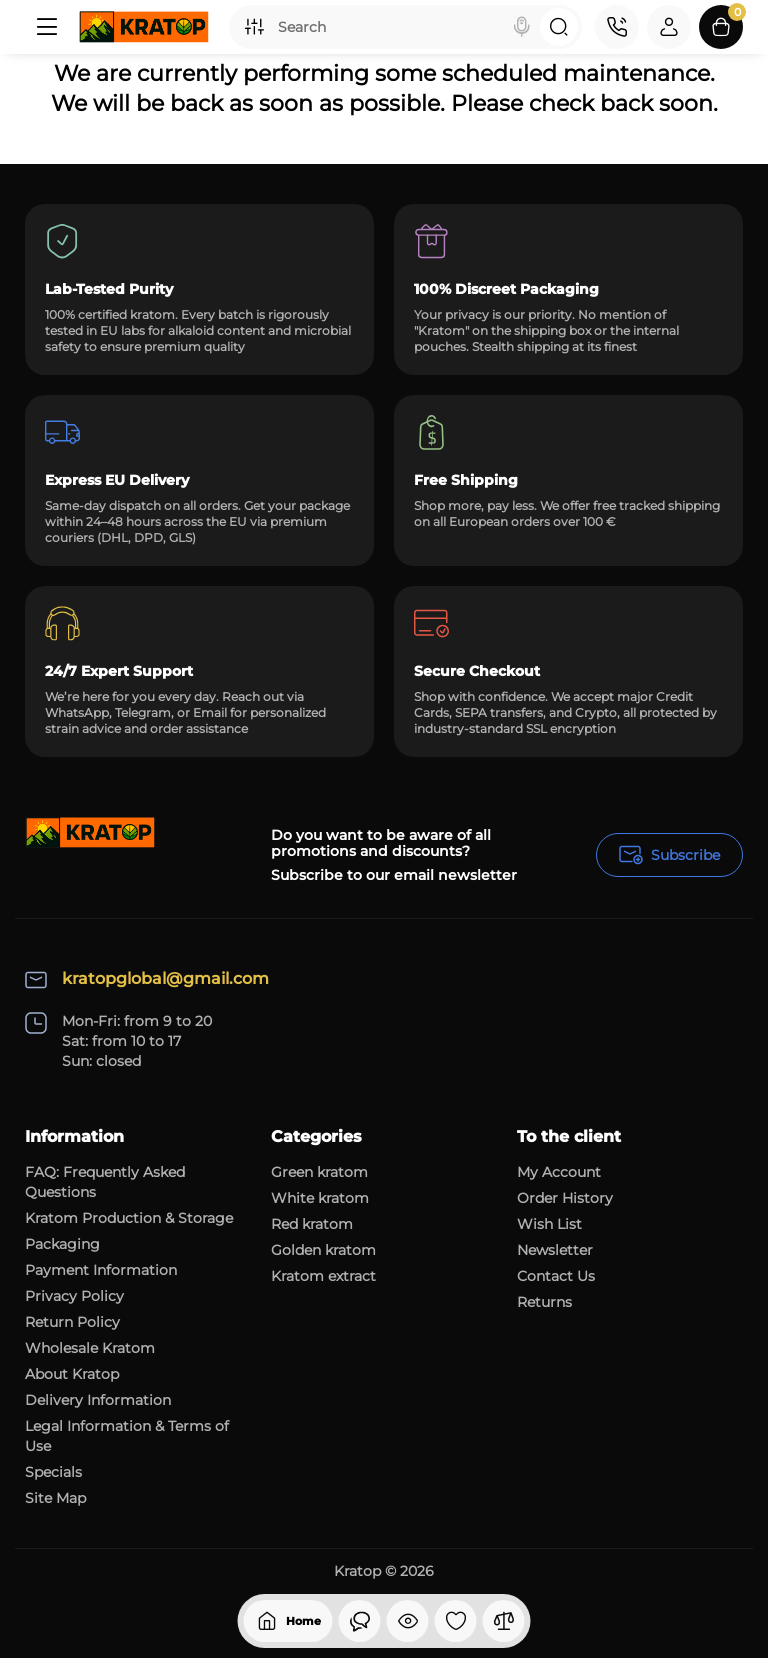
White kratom (320, 1198)
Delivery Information (98, 1400)
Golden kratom (323, 1250)
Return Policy (72, 1322)
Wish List (549, 1224)
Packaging (62, 1244)
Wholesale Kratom (90, 1348)
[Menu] (47, 27)
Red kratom (312, 1224)
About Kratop (72, 1374)
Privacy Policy (74, 1296)
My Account (559, 1172)
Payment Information (101, 1270)
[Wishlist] (456, 1621)
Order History (565, 1198)
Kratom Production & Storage (129, 1218)
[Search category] (254, 27)
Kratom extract (323, 1276)
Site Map (55, 1498)
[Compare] (504, 1621)
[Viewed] (360, 1621)
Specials (53, 1472)
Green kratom (319, 1172)
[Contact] (617, 27)
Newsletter (555, 1250)
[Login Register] (669, 27)
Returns (544, 1302)
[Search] (522, 27)
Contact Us (556, 1276)
